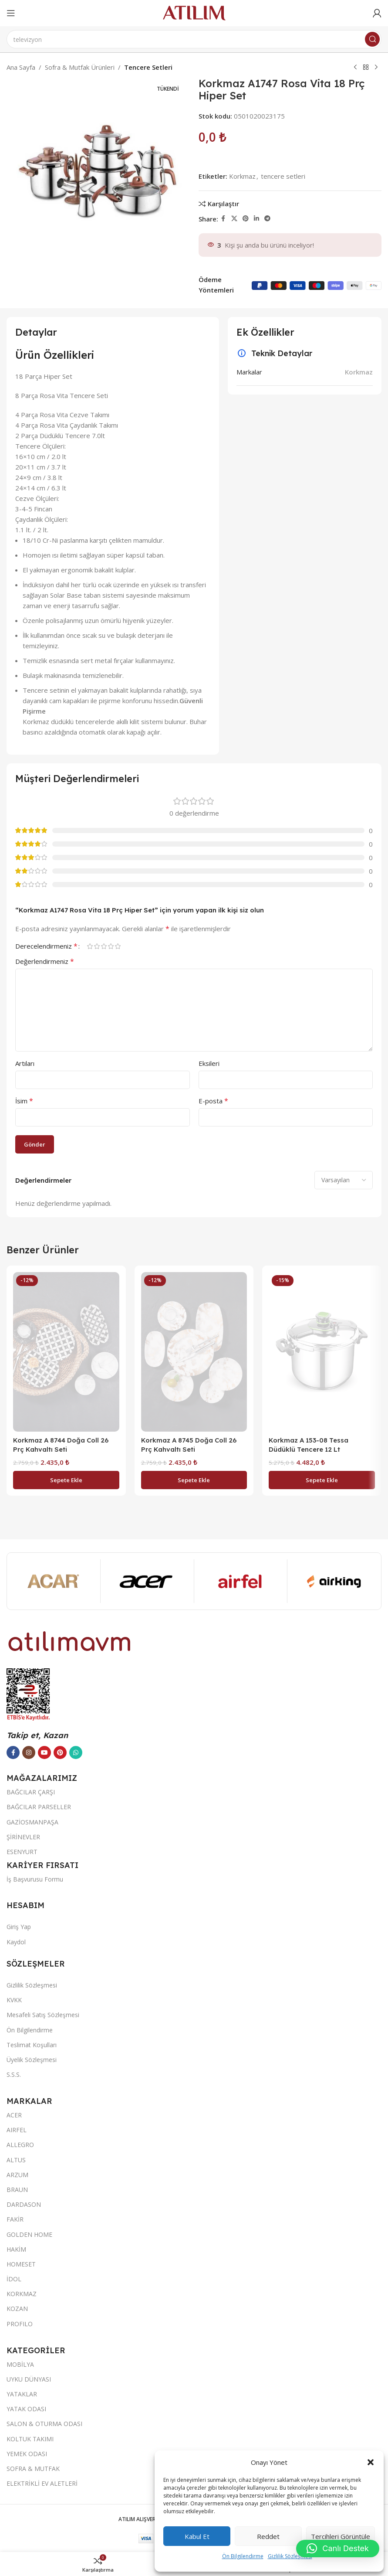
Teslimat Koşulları (32, 2045)
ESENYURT (22, 1852)
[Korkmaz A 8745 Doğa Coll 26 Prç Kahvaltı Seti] (194, 1351)
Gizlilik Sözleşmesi (290, 2556)
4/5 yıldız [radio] (110, 946)
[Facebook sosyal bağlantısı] (223, 219)
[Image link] (70, 1640)
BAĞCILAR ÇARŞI (31, 1792)
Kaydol (16, 1942)
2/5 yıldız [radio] (96, 946)
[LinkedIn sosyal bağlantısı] (256, 219)
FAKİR (15, 2219)
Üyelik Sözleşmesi (32, 2059)
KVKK (14, 2000)
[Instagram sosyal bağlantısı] (28, 1752)
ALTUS (16, 2160)
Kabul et (197, 2536)
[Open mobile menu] (11, 13)
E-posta (213, 1101)
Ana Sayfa (21, 67)
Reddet (268, 2536)
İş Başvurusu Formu (35, 1879)
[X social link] (234, 219)
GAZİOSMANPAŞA (32, 1822)
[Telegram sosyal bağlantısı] (267, 219)
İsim (24, 1101)
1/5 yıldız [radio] (89, 946)
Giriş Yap (19, 1927)
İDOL (14, 2279)
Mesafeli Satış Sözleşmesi (43, 2015)
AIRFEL (17, 2130)
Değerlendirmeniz (44, 961)
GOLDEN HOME (29, 2234)
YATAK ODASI (26, 2409)
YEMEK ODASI (27, 2454)
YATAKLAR (22, 2394)
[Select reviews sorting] (343, 1180)
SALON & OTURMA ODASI (44, 2423)
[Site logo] (194, 12)
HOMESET (21, 2264)
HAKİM (16, 2249)
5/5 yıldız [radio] (117, 946)
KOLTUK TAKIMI (30, 2439)
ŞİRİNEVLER (23, 1837)
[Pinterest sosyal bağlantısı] (245, 219)
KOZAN (17, 2308)
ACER (14, 2115)
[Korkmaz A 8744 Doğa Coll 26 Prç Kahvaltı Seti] (66, 1351)
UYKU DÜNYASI (29, 2379)
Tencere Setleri (148, 67)
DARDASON (24, 2204)
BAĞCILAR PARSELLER (39, 1807)
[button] (370, 2462)
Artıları (24, 1063)
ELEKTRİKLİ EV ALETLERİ (42, 2483)
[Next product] (376, 67)
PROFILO (20, 2324)
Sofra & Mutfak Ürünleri (80, 67)
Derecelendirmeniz (46, 946)
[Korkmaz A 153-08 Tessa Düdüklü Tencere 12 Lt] (322, 1351)
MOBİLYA (20, 2364)
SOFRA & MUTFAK (33, 2468)
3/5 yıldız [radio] (103, 946)
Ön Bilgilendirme (242, 2556)
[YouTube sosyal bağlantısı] (44, 1752)
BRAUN (17, 2189)
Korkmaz (242, 176)
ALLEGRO (20, 2144)
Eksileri (209, 1063)
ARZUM (17, 2175)
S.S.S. (14, 2074)
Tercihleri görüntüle (340, 2536)
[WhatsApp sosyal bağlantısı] (75, 1752)
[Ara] (194, 39)
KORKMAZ (22, 2294)
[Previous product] (355, 67)
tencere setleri (283, 176)
